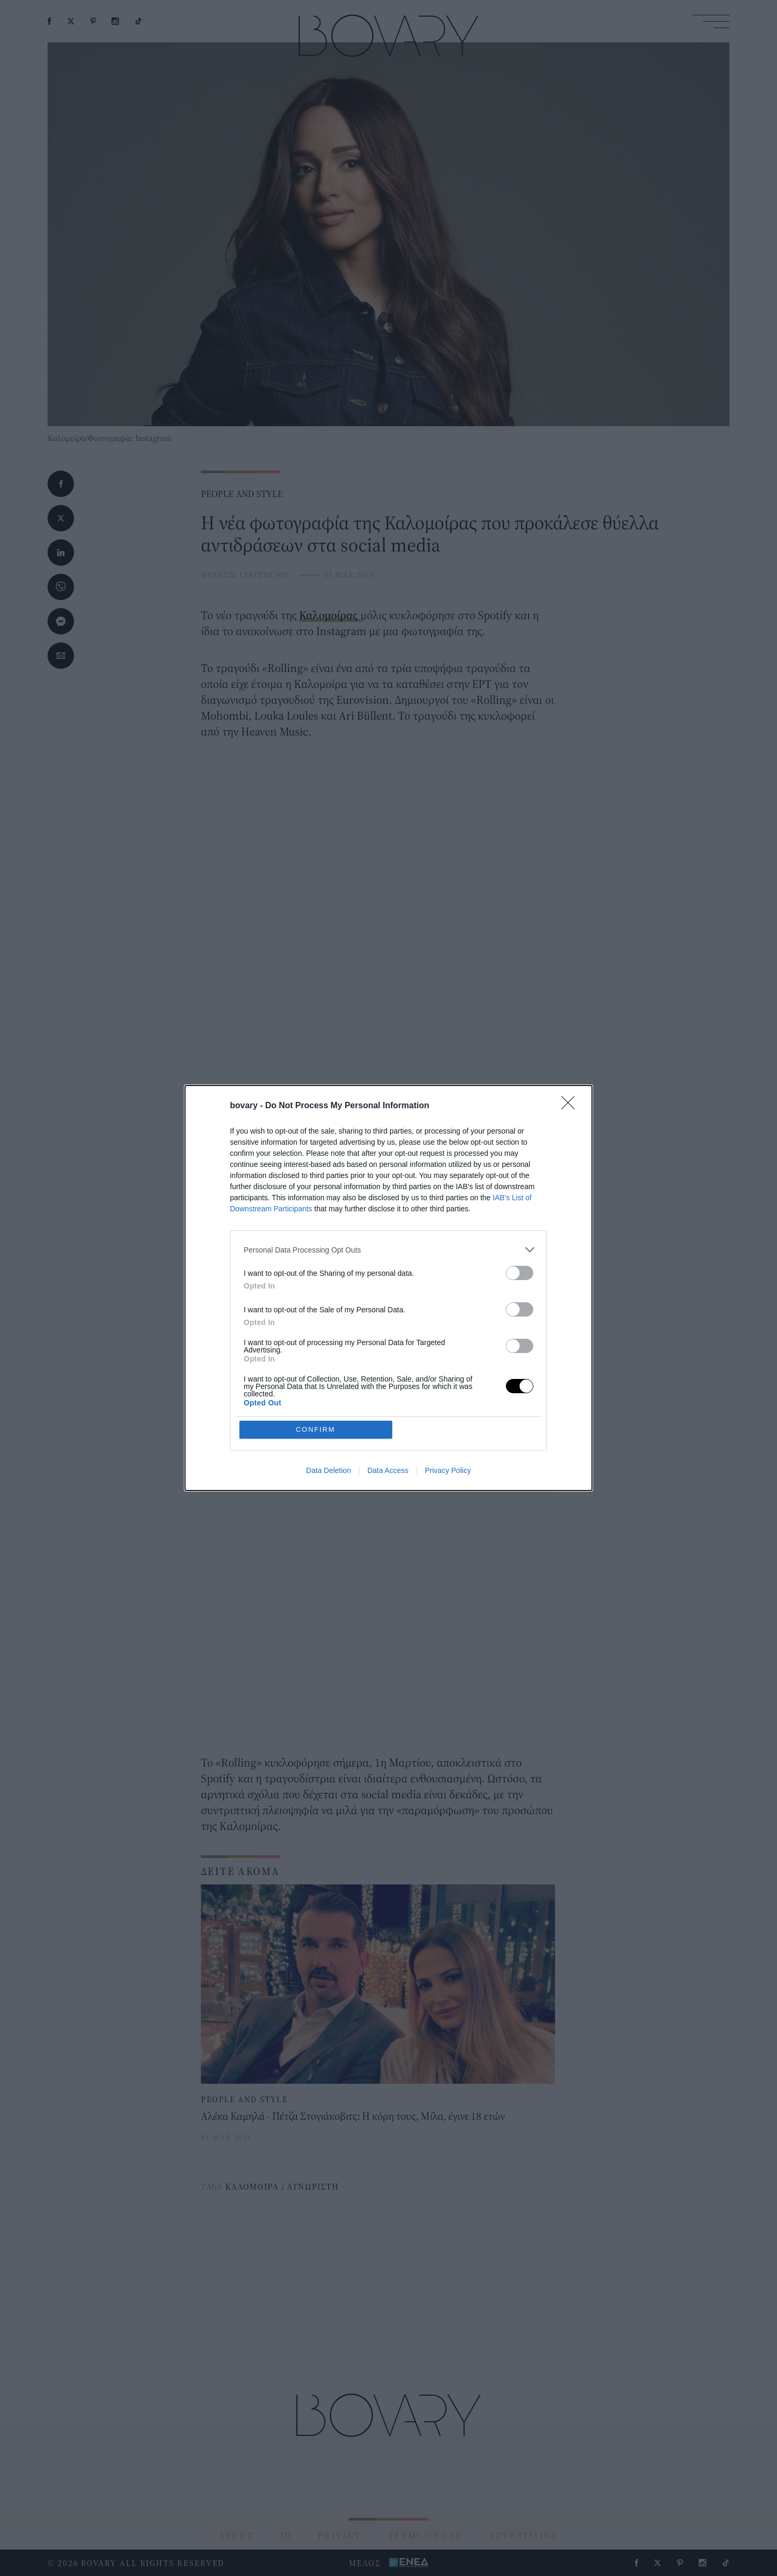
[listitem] (388, 1249)
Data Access (388, 1470)
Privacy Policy (448, 1470)
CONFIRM (316, 1429)
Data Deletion (328, 1470)
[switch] (519, 1273)
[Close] (571, 1106)
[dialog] (388, 1288)
